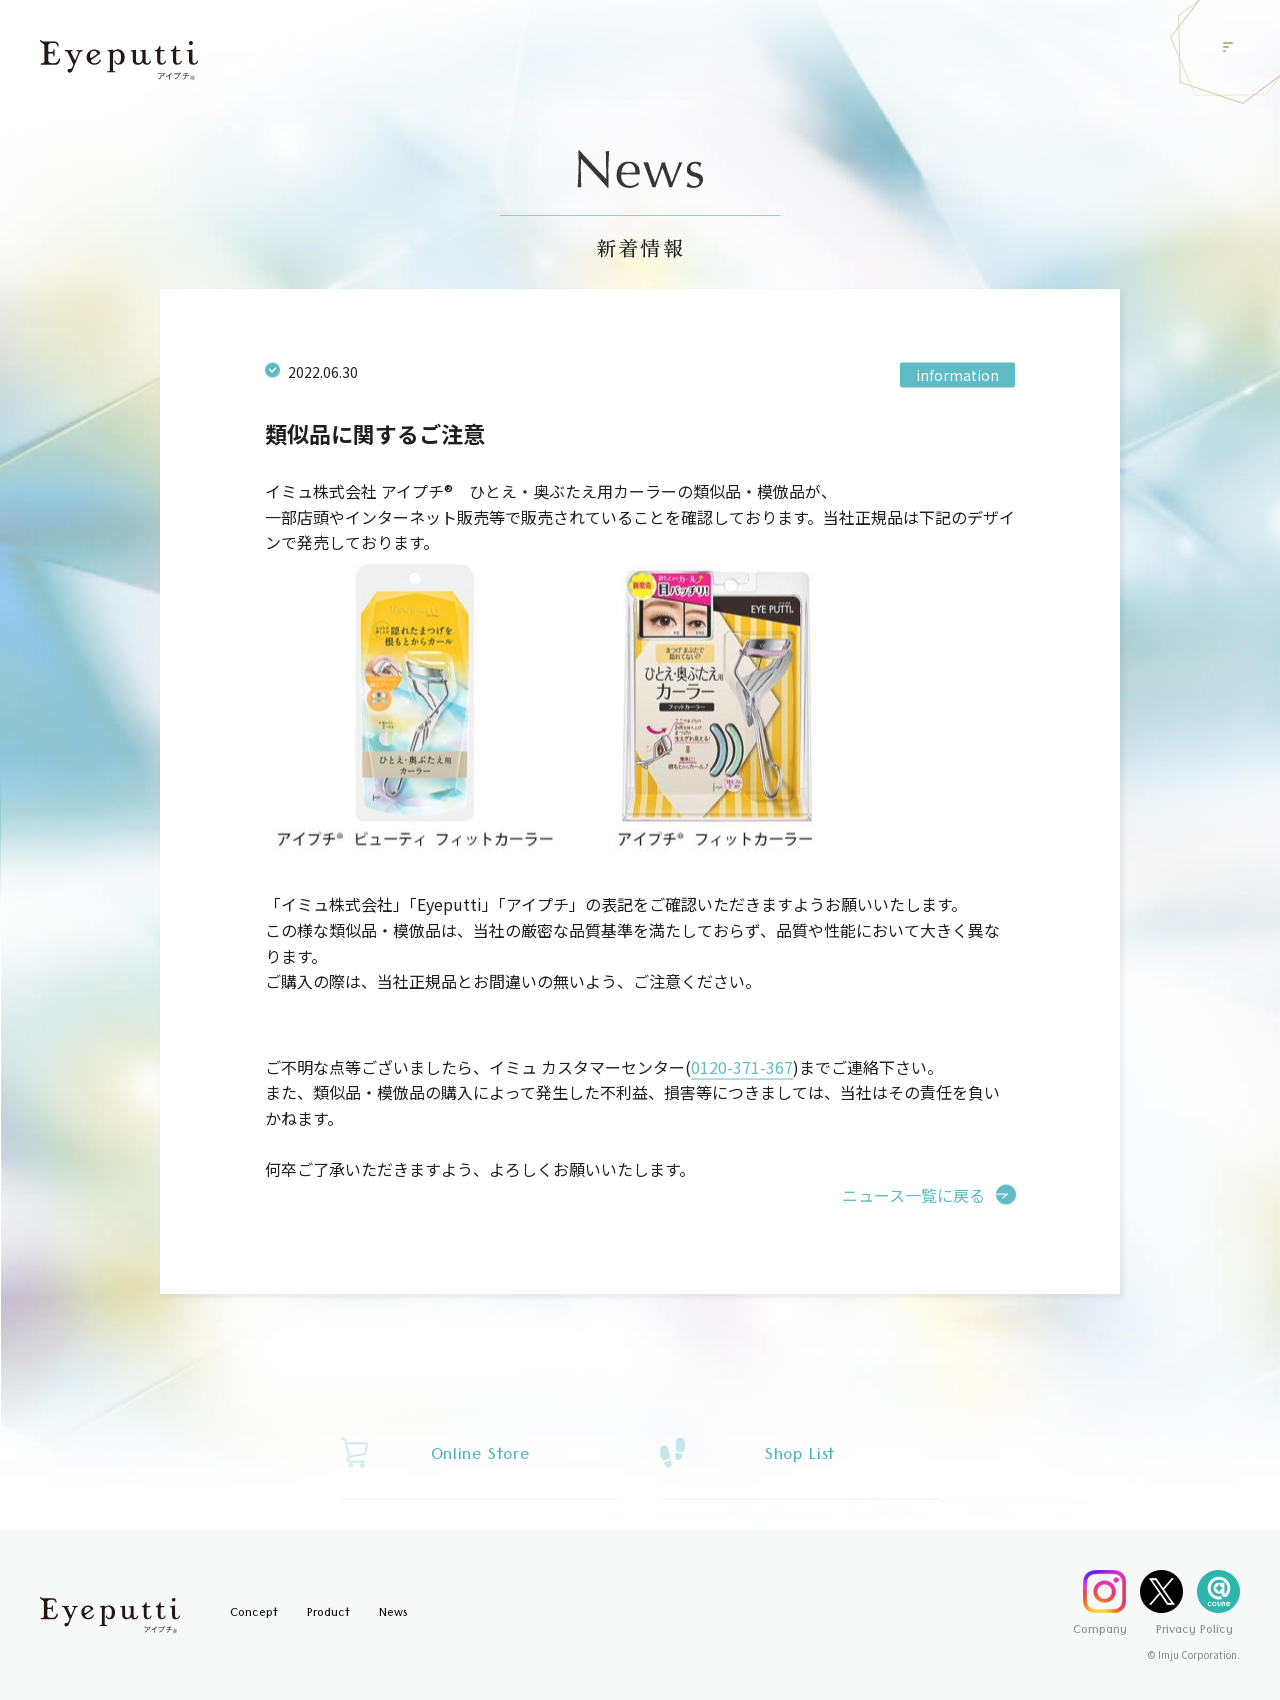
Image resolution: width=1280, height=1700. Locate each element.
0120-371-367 (742, 1072)
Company (1100, 1631)
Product (328, 1614)
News (393, 1614)
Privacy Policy (1194, 1631)
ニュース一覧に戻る (913, 1200)
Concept (254, 1614)
